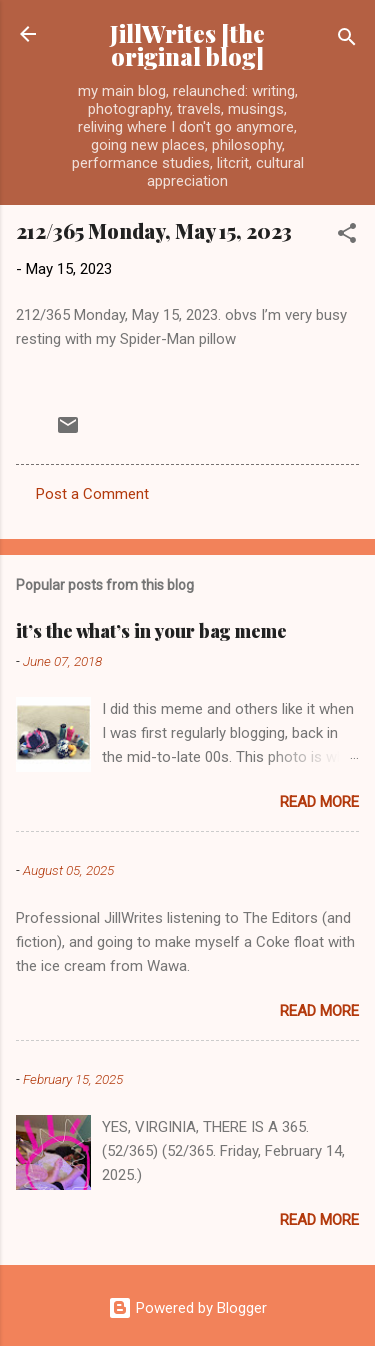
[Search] (347, 40)
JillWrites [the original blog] (187, 45)
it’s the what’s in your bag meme (151, 631)
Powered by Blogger (187, 1308)
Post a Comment (92, 494)
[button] (347, 236)
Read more (319, 802)
